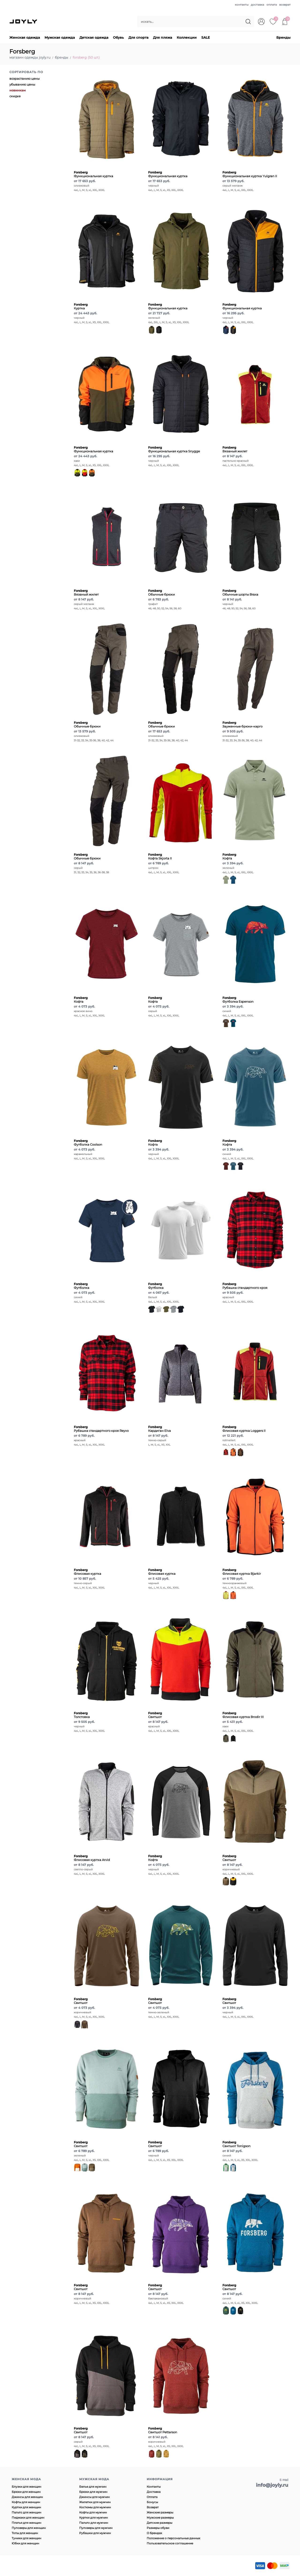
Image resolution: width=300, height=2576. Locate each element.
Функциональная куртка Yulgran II (249, 174)
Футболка (81, 1286)
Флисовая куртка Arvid (92, 1858)
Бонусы (152, 2502)
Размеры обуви (158, 2528)
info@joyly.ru (272, 2485)
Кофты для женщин (26, 2502)
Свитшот (155, 1715)
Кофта (229, 856)
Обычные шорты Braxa (240, 592)
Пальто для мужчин (93, 2522)
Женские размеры (160, 2512)
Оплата (152, 2497)
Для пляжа (162, 37)
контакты (241, 4)
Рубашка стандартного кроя (244, 1286)
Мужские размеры (160, 2517)
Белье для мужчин (92, 2486)
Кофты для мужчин (93, 2512)
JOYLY (23, 21)
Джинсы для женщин (27, 2497)
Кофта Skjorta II (160, 856)
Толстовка (82, 1715)
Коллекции (187, 37)
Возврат (153, 2507)
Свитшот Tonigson (236, 2144)
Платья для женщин (26, 2522)
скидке (15, 96)
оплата (271, 4)
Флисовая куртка (87, 1571)
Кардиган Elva (159, 1428)
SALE (205, 37)
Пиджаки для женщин (28, 2517)
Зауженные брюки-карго (242, 724)
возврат (285, 4)
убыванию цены (22, 84)
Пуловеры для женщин (29, 2528)
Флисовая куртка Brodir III (243, 1715)
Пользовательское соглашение (170, 2543)
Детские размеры (159, 2522)
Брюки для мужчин (93, 2492)
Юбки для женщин (25, 2543)
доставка (257, 4)
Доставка (154, 2492)
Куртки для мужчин (93, 2517)
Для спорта (138, 37)
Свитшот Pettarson (162, 2430)
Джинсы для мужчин (94, 2497)
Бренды (283, 37)
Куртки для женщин (26, 2507)
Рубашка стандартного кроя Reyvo (101, 1428)
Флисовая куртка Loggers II (244, 1428)
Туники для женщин (26, 2538)
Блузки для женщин (26, 2486)
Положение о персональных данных (173, 2538)
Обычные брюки (161, 592)
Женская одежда (24, 37)
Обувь (118, 37)
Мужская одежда (60, 37)
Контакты (154, 2486)
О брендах (154, 2533)
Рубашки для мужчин (95, 2533)
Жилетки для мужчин (95, 2502)
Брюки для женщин (26, 2492)
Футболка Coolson (88, 1142)
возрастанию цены (24, 78)
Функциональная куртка (93, 174)
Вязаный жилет (234, 449)
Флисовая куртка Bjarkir (241, 1571)
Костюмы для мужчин (95, 2507)
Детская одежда (93, 37)
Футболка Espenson (238, 999)
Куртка (81, 306)
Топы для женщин (25, 2533)
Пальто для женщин (26, 2512)
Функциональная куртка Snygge (174, 449)
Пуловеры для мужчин (95, 2528)
